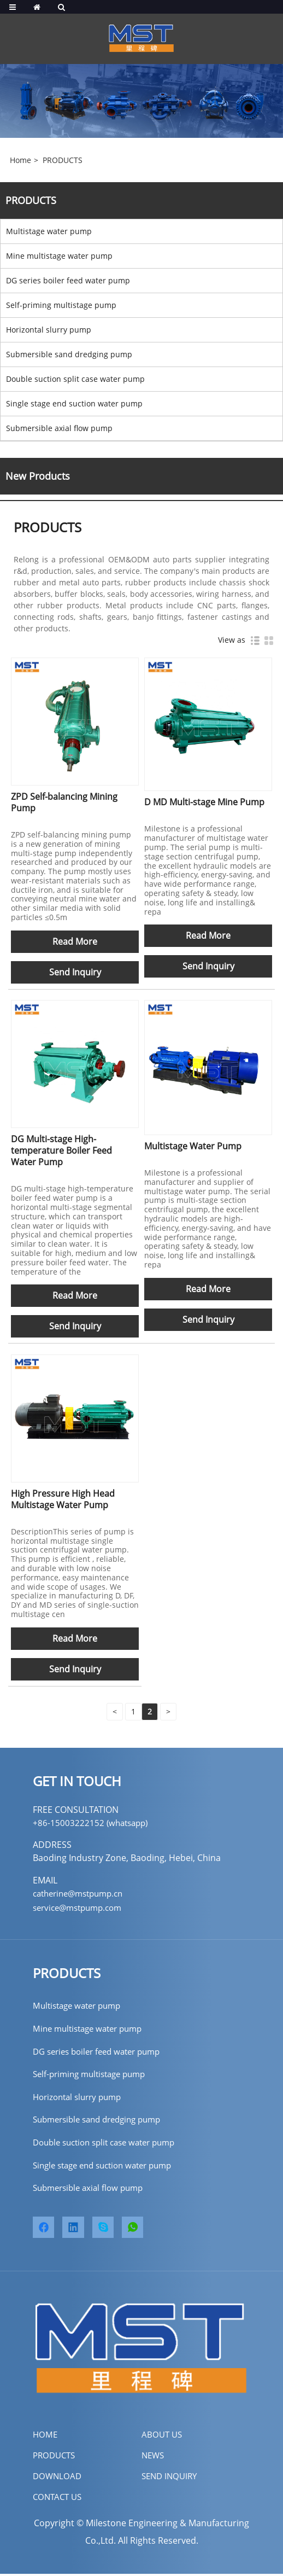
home (45, 2436)
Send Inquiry (75, 972)
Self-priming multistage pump (61, 305)
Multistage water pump (49, 231)
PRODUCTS (62, 160)
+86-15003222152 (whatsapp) (92, 1823)
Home (20, 160)
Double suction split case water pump (75, 379)
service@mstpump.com (81, 1908)
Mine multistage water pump (59, 256)
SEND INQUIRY (171, 2478)
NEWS (154, 2457)
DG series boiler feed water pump (68, 280)
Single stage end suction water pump (74, 403)
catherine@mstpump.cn (82, 1893)
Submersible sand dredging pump (69, 354)
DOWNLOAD (58, 2478)
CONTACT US (59, 2499)
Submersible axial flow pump (59, 428)
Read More (74, 941)
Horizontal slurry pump (48, 329)
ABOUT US (163, 2436)
